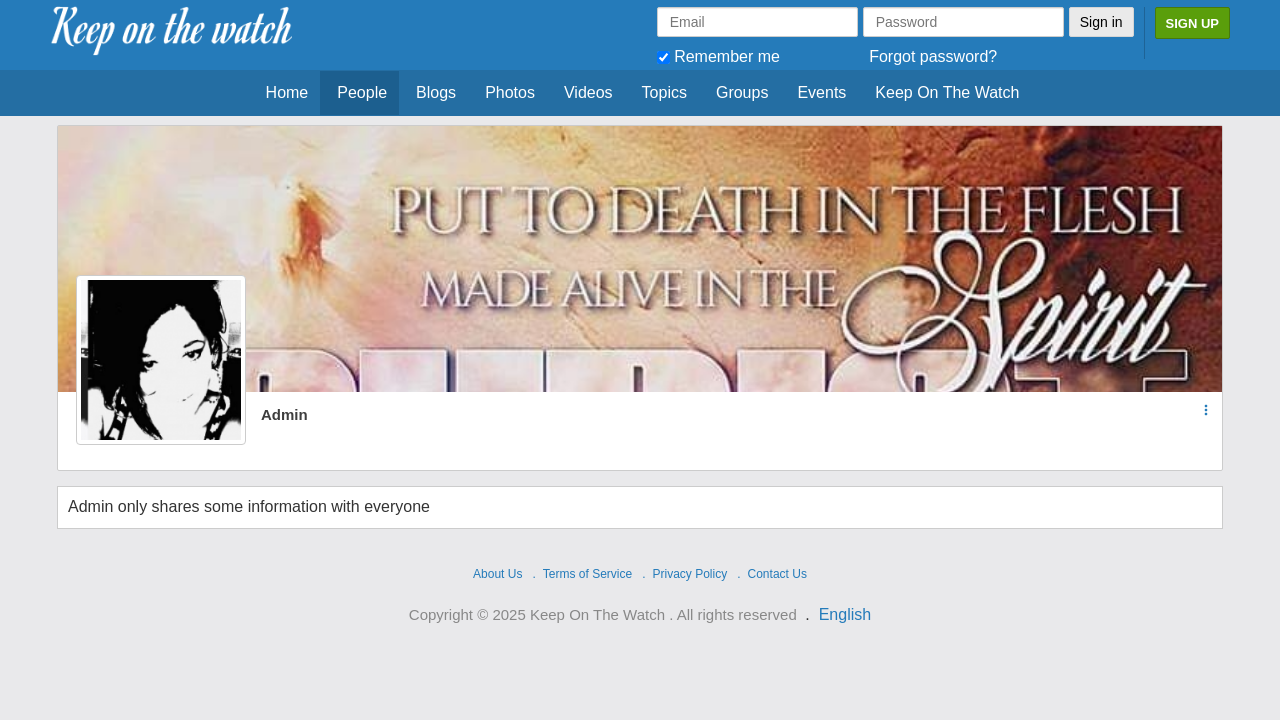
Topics (664, 92)
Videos (588, 92)
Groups (742, 92)
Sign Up (1192, 23)
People (362, 92)
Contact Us (777, 574)
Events (821, 92)
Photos (510, 92)
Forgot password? (933, 56)
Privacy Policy (690, 574)
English (845, 614)
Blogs (436, 92)
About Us (497, 574)
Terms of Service (587, 574)
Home (287, 92)
